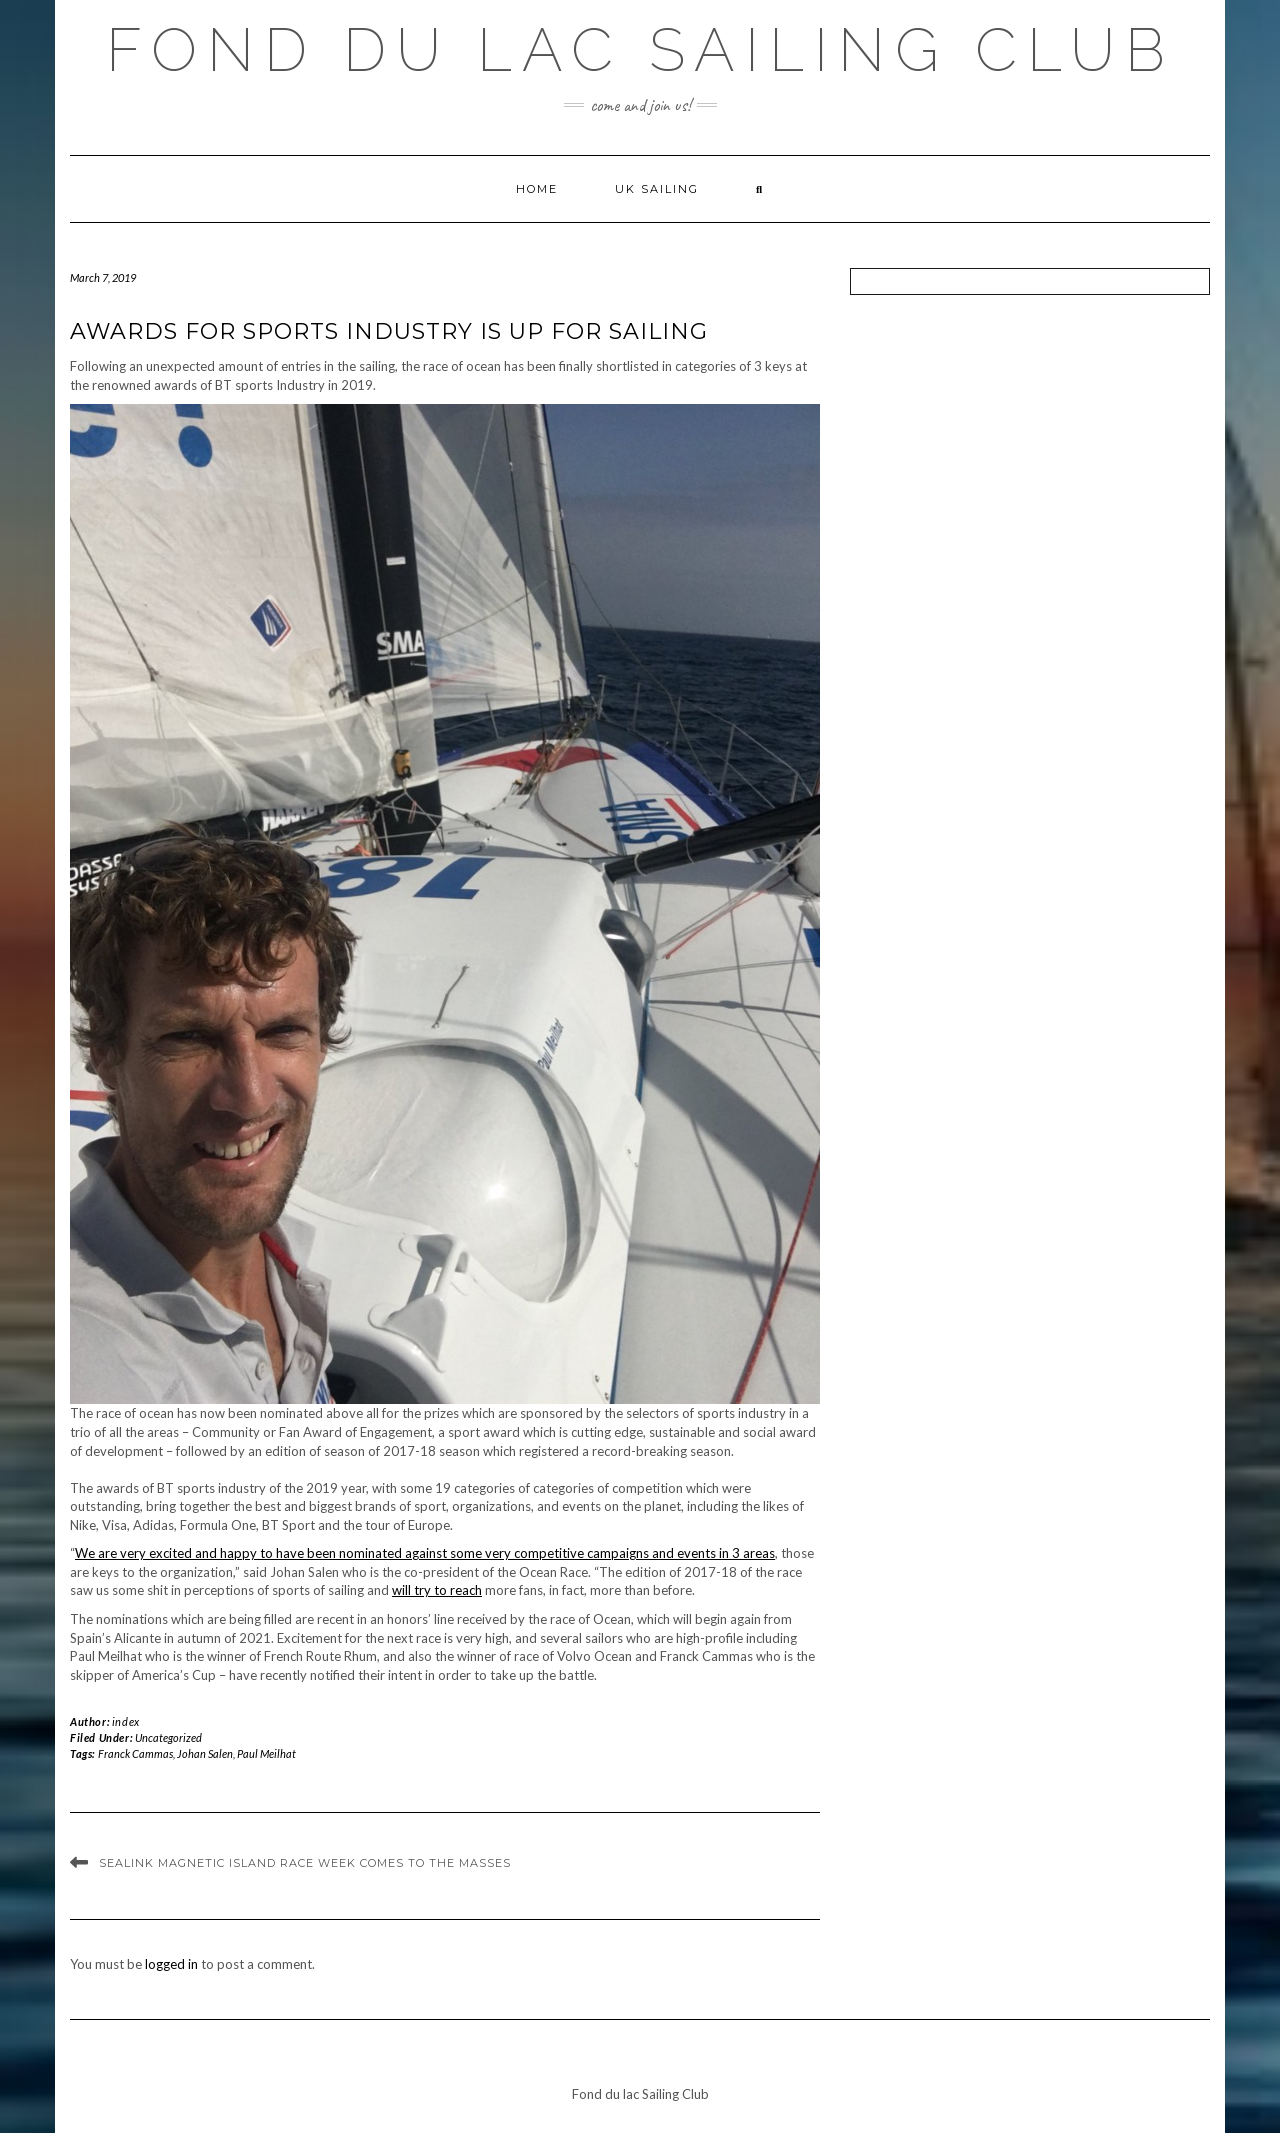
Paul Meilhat (266, 1753)
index (126, 1721)
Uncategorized (168, 1737)
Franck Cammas (135, 1753)
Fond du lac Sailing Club (640, 50)
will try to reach (437, 1590)
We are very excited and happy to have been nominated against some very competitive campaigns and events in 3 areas (425, 1553)
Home (537, 189)
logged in (171, 1964)
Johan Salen (205, 1753)
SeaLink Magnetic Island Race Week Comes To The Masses (305, 1863)
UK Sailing (657, 189)
